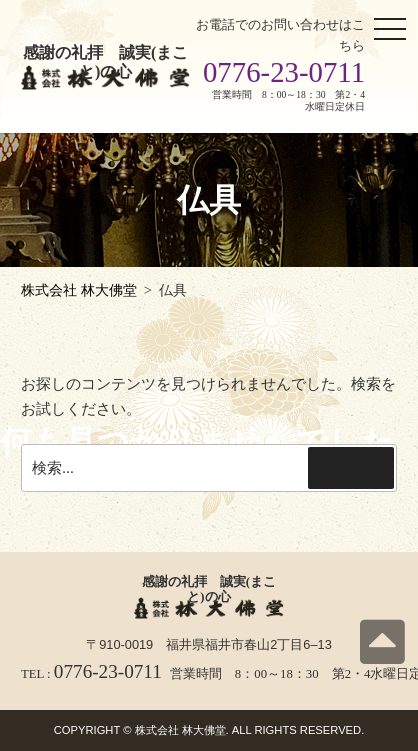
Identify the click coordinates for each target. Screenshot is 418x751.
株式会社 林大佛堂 (180, 730)
